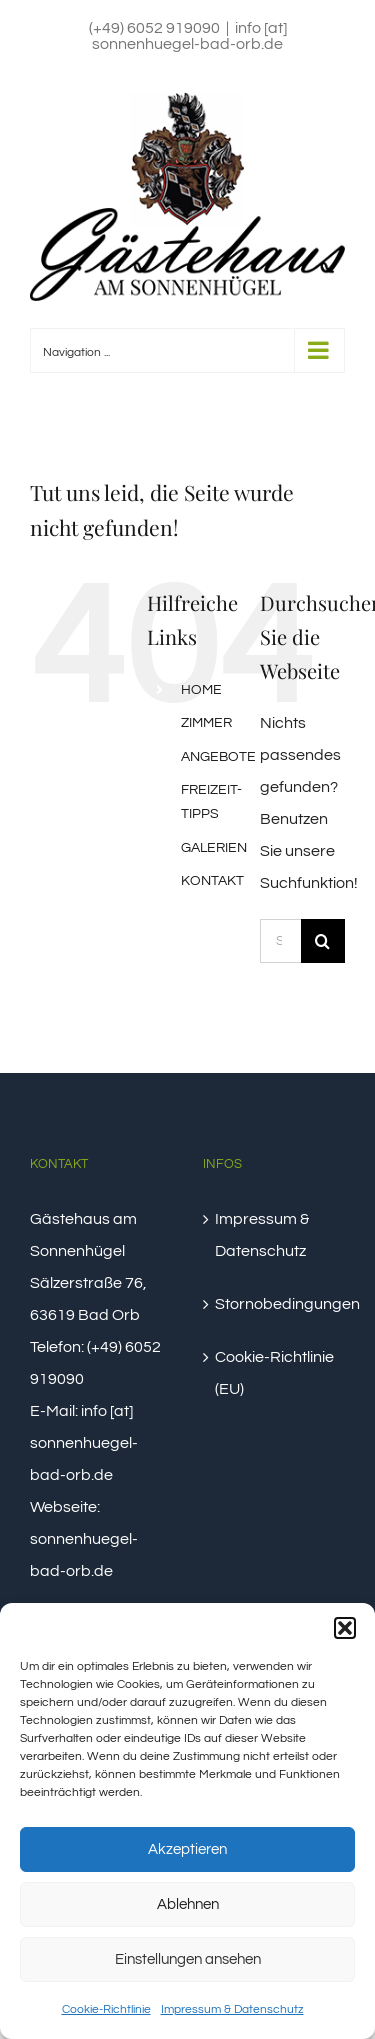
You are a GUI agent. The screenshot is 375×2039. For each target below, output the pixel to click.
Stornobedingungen (275, 1304)
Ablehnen (188, 1904)
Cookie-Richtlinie (106, 2009)
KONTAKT (212, 881)
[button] (345, 1628)
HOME (201, 690)
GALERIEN (214, 848)
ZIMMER (206, 723)
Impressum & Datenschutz (232, 2009)
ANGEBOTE (218, 757)
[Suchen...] (280, 941)
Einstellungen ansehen (188, 1959)
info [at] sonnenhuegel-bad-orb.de (189, 36)
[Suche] (323, 941)
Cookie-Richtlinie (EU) (274, 1373)
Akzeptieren (187, 1849)
